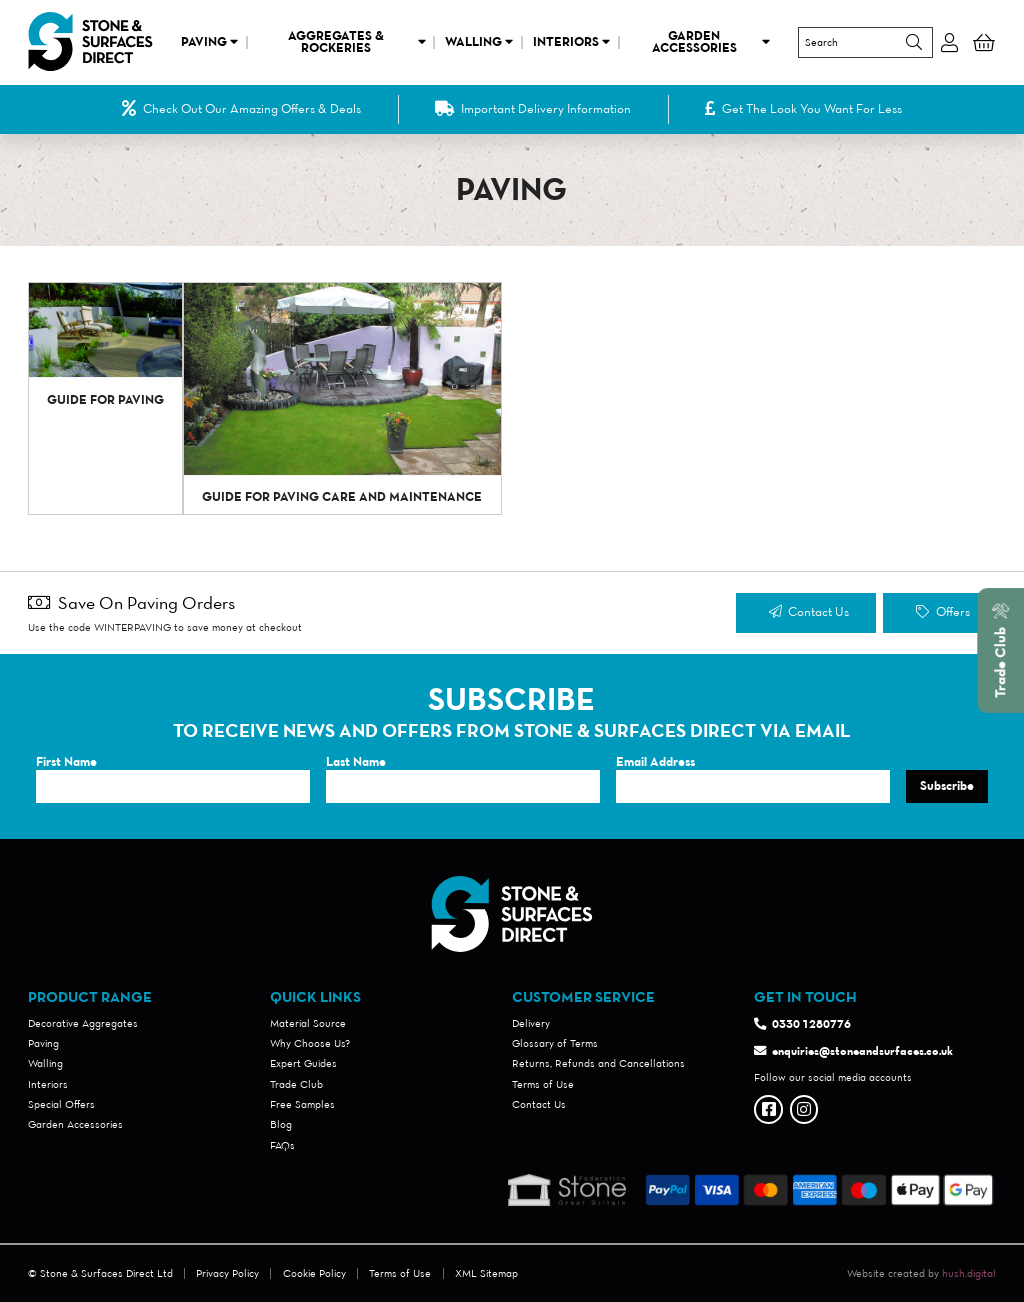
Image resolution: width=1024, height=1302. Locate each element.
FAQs (282, 1145)
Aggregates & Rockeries (357, 42)
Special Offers (61, 1104)
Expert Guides (303, 1063)
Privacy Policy (227, 1273)
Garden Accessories (711, 42)
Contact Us (809, 611)
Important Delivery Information (533, 109)
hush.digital (969, 1273)
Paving (209, 41)
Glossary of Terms (555, 1043)
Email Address (655, 762)
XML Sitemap (486, 1273)
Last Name (356, 762)
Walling (479, 41)
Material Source (308, 1023)
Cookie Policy (314, 1273)
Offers (942, 611)
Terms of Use (543, 1084)
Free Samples (302, 1104)
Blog (281, 1124)
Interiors (571, 41)
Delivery (531, 1023)
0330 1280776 (811, 1023)
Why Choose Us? (310, 1043)
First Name (66, 762)
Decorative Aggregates (83, 1023)
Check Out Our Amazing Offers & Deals (242, 109)
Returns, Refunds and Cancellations (598, 1063)
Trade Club (296, 1084)
